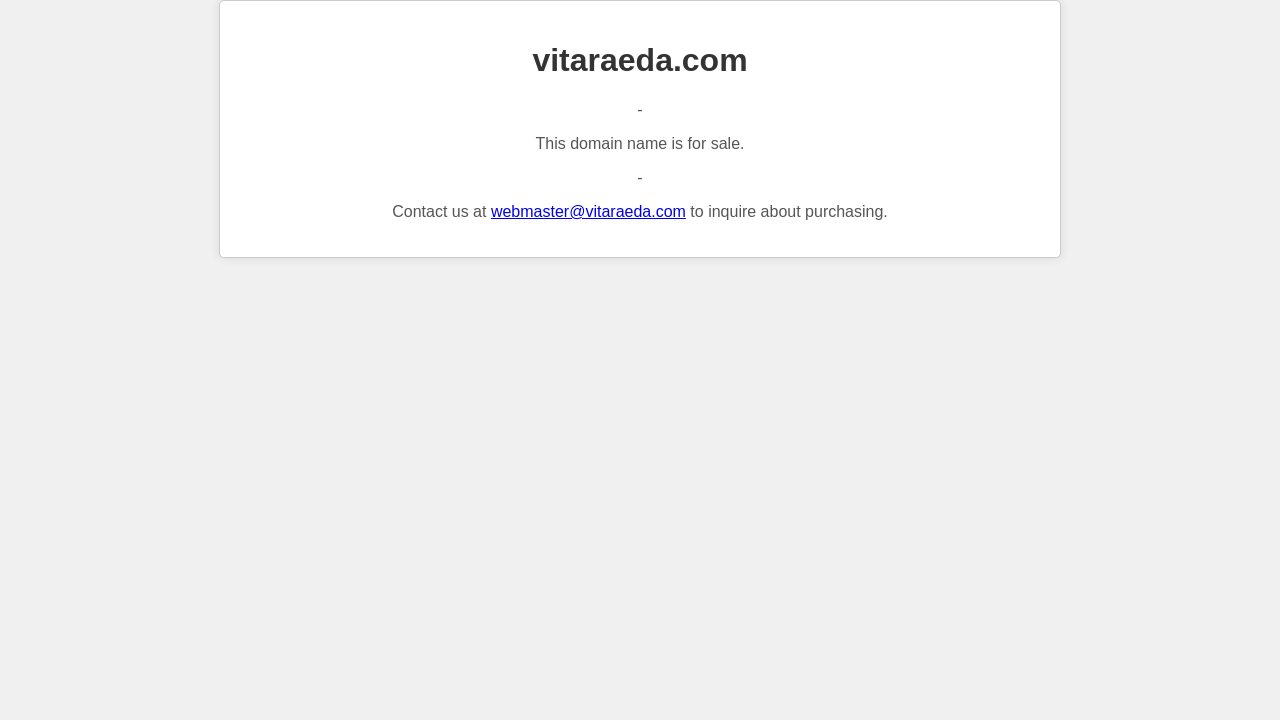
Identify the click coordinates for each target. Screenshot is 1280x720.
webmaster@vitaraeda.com (588, 211)
